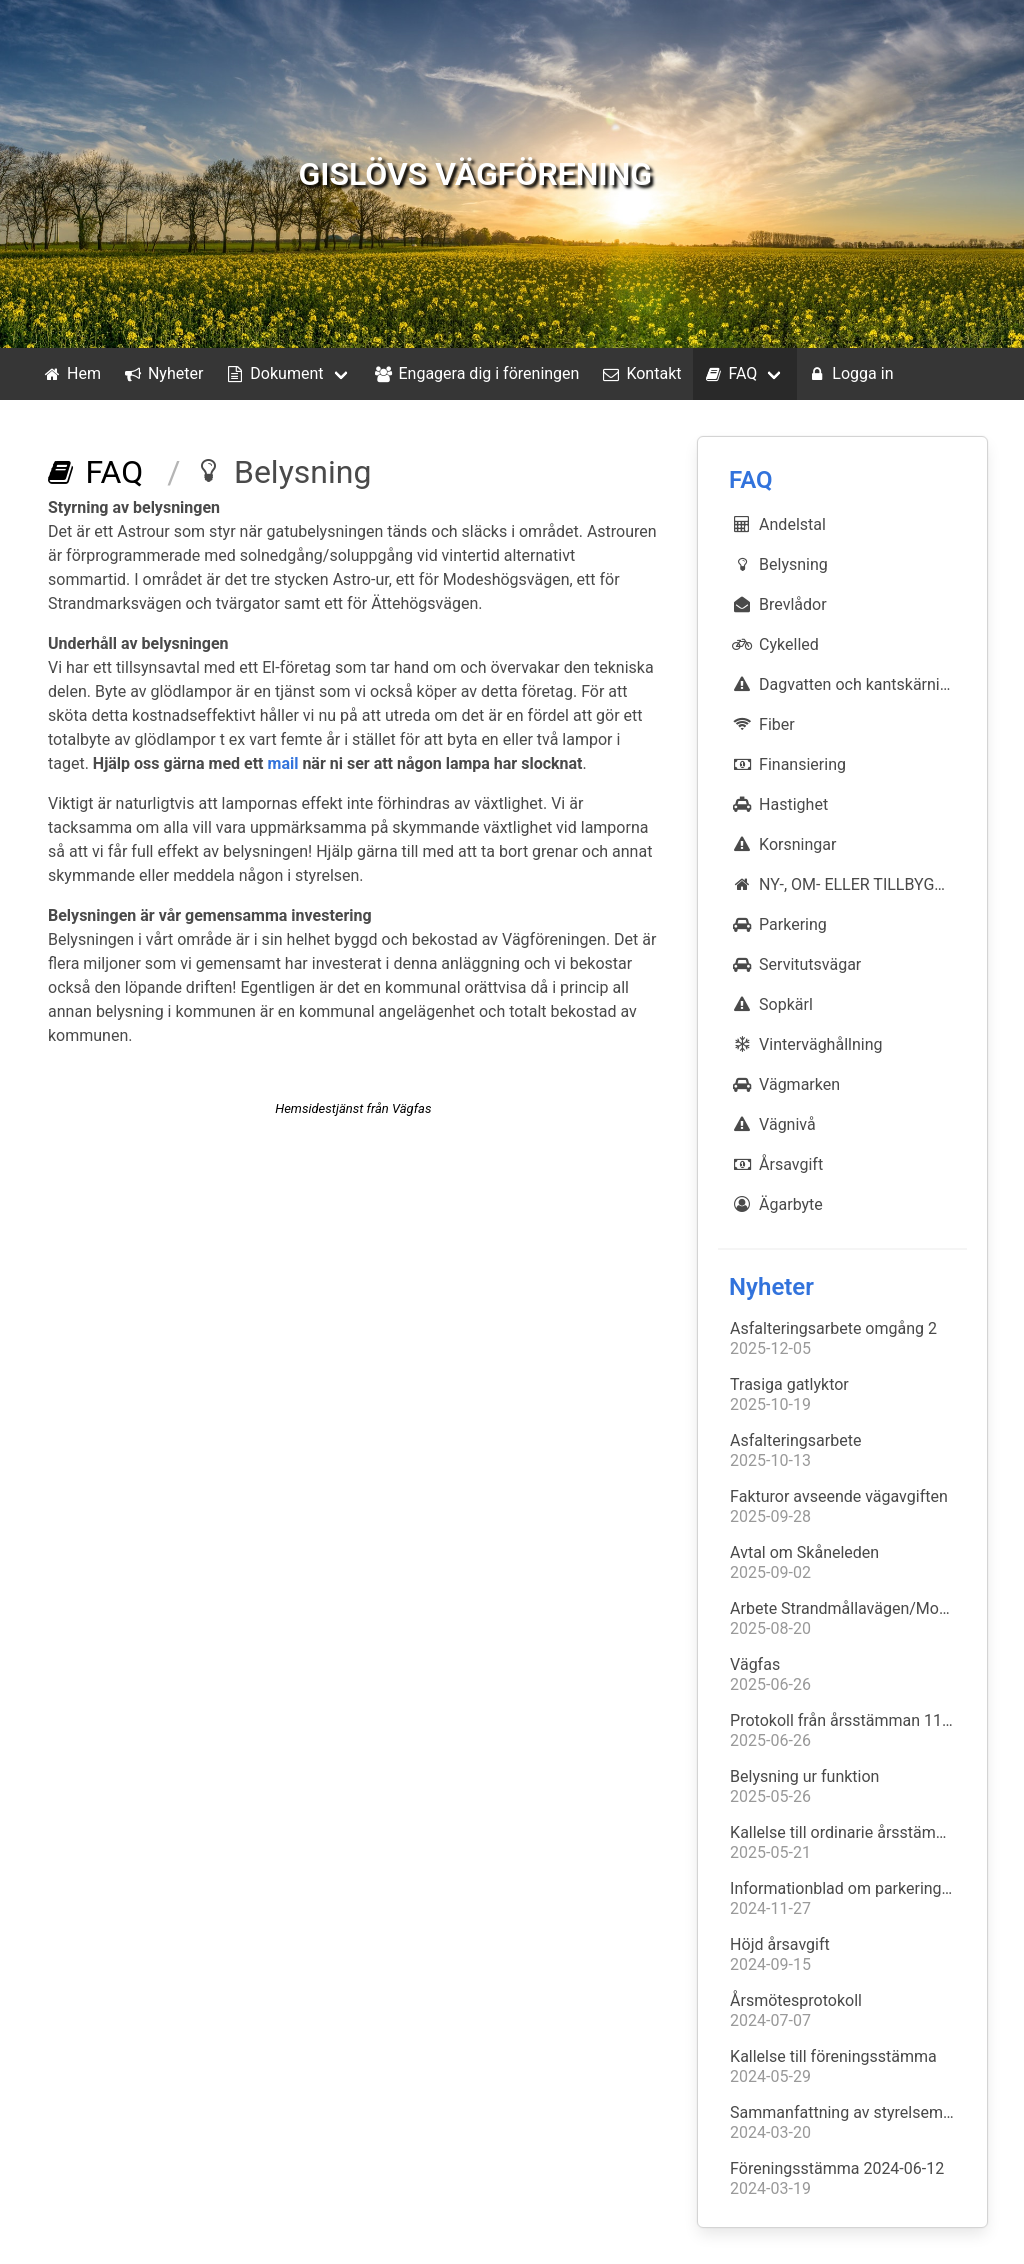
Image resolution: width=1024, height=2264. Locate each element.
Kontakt (640, 374)
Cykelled (774, 644)
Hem (70, 374)
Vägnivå (773, 1124)
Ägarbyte (776, 1204)
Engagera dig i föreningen (476, 374)
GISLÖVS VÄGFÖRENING (475, 174)
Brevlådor (778, 604)
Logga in (849, 374)
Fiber (762, 724)
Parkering (778, 924)
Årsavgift (776, 1164)
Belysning (779, 564)
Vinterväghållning (806, 1044)
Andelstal (778, 524)
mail (283, 763)
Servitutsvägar (795, 964)
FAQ (729, 374)
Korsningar (783, 844)
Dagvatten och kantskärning (843, 684)
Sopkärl (771, 1004)
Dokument (273, 374)
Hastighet (779, 804)
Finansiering (788, 764)
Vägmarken (785, 1084)
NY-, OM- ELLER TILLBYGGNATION (848, 884)
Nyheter (162, 374)
